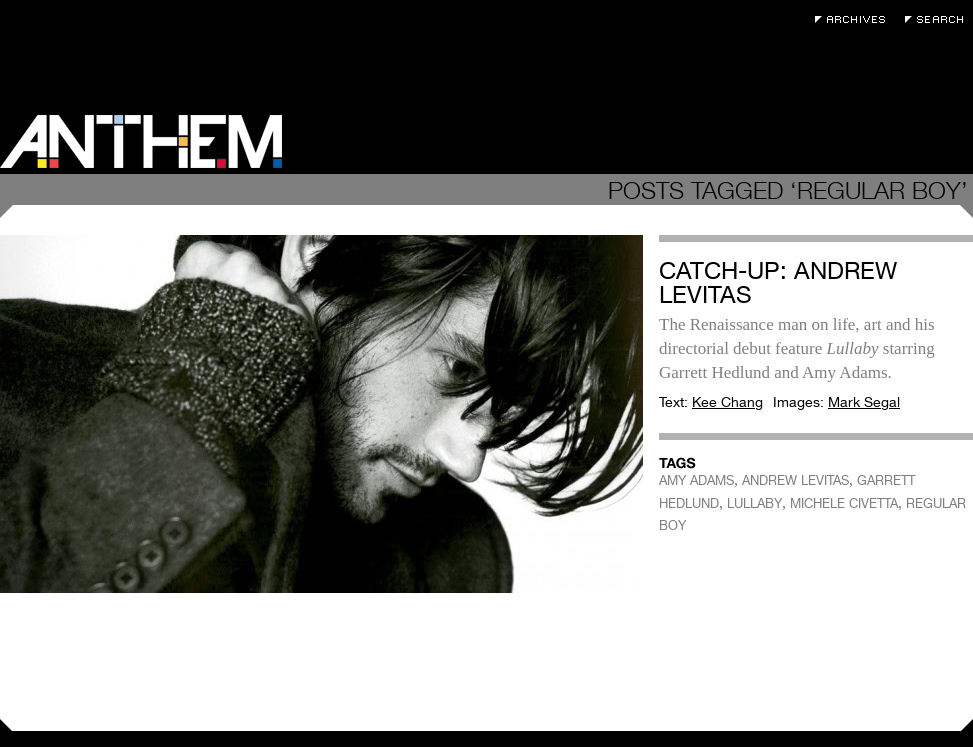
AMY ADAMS (696, 480)
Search (939, 19)
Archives (855, 19)
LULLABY (754, 503)
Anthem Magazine (141, 141)
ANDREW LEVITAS (795, 480)
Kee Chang (727, 402)
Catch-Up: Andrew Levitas (778, 282)
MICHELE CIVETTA (844, 503)
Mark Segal (864, 402)
